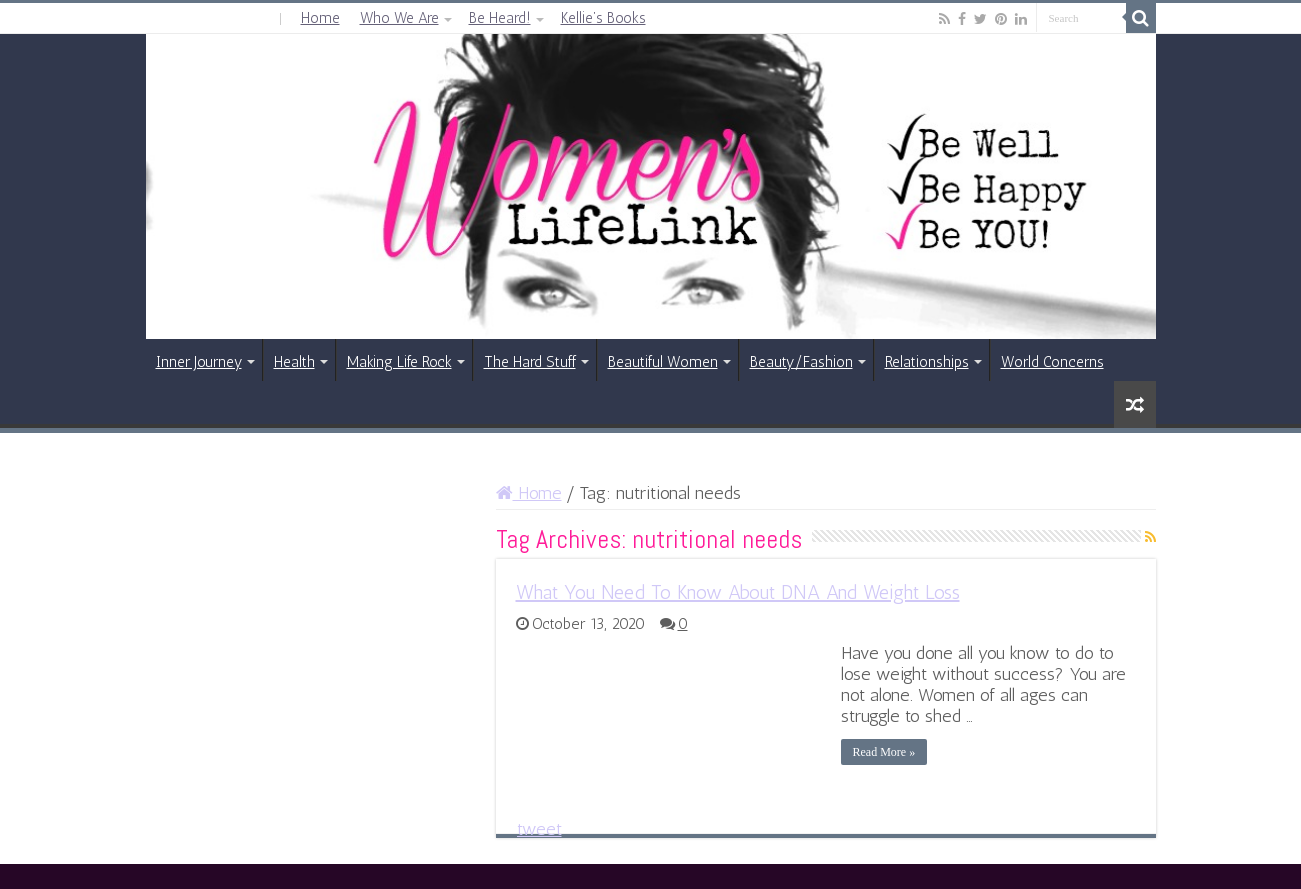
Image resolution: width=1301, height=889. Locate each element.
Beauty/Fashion (801, 362)
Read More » (884, 752)
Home (320, 18)
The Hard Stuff (530, 362)
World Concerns (1052, 362)
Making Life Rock (399, 362)
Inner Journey (199, 362)
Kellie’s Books (603, 18)
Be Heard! (500, 18)
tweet (539, 829)
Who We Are (399, 18)
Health (294, 362)
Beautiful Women (663, 362)
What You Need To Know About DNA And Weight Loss (738, 592)
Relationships (927, 362)
